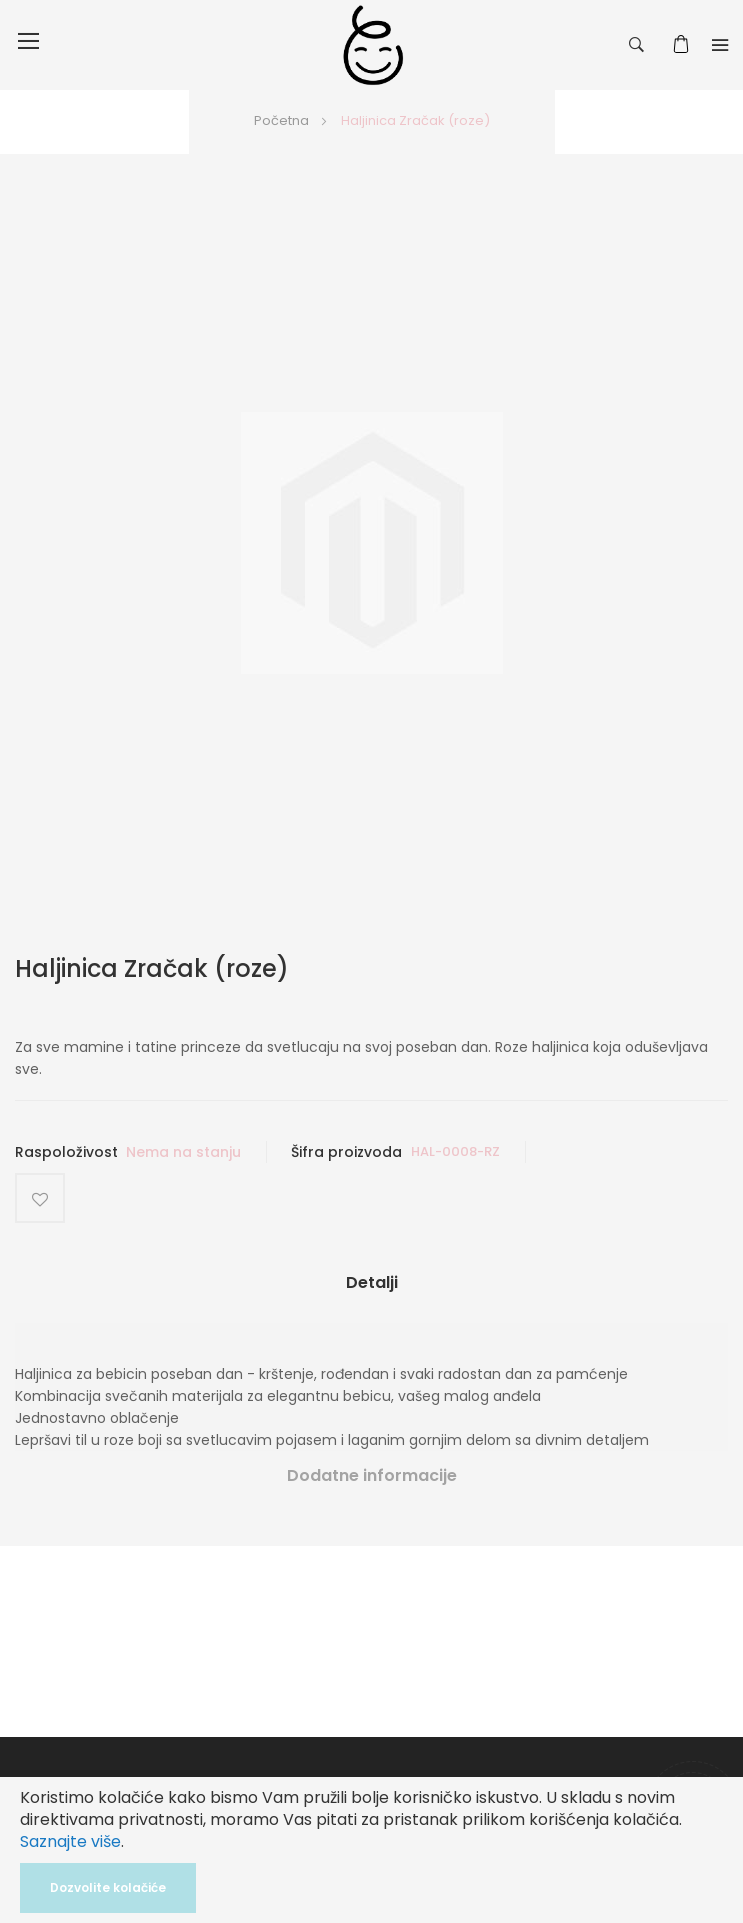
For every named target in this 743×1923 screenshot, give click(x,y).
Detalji (372, 1282)
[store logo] (373, 45)
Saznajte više (70, 1841)
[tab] (371, 1290)
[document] (371, 1850)
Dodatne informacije (372, 1475)
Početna (281, 120)
